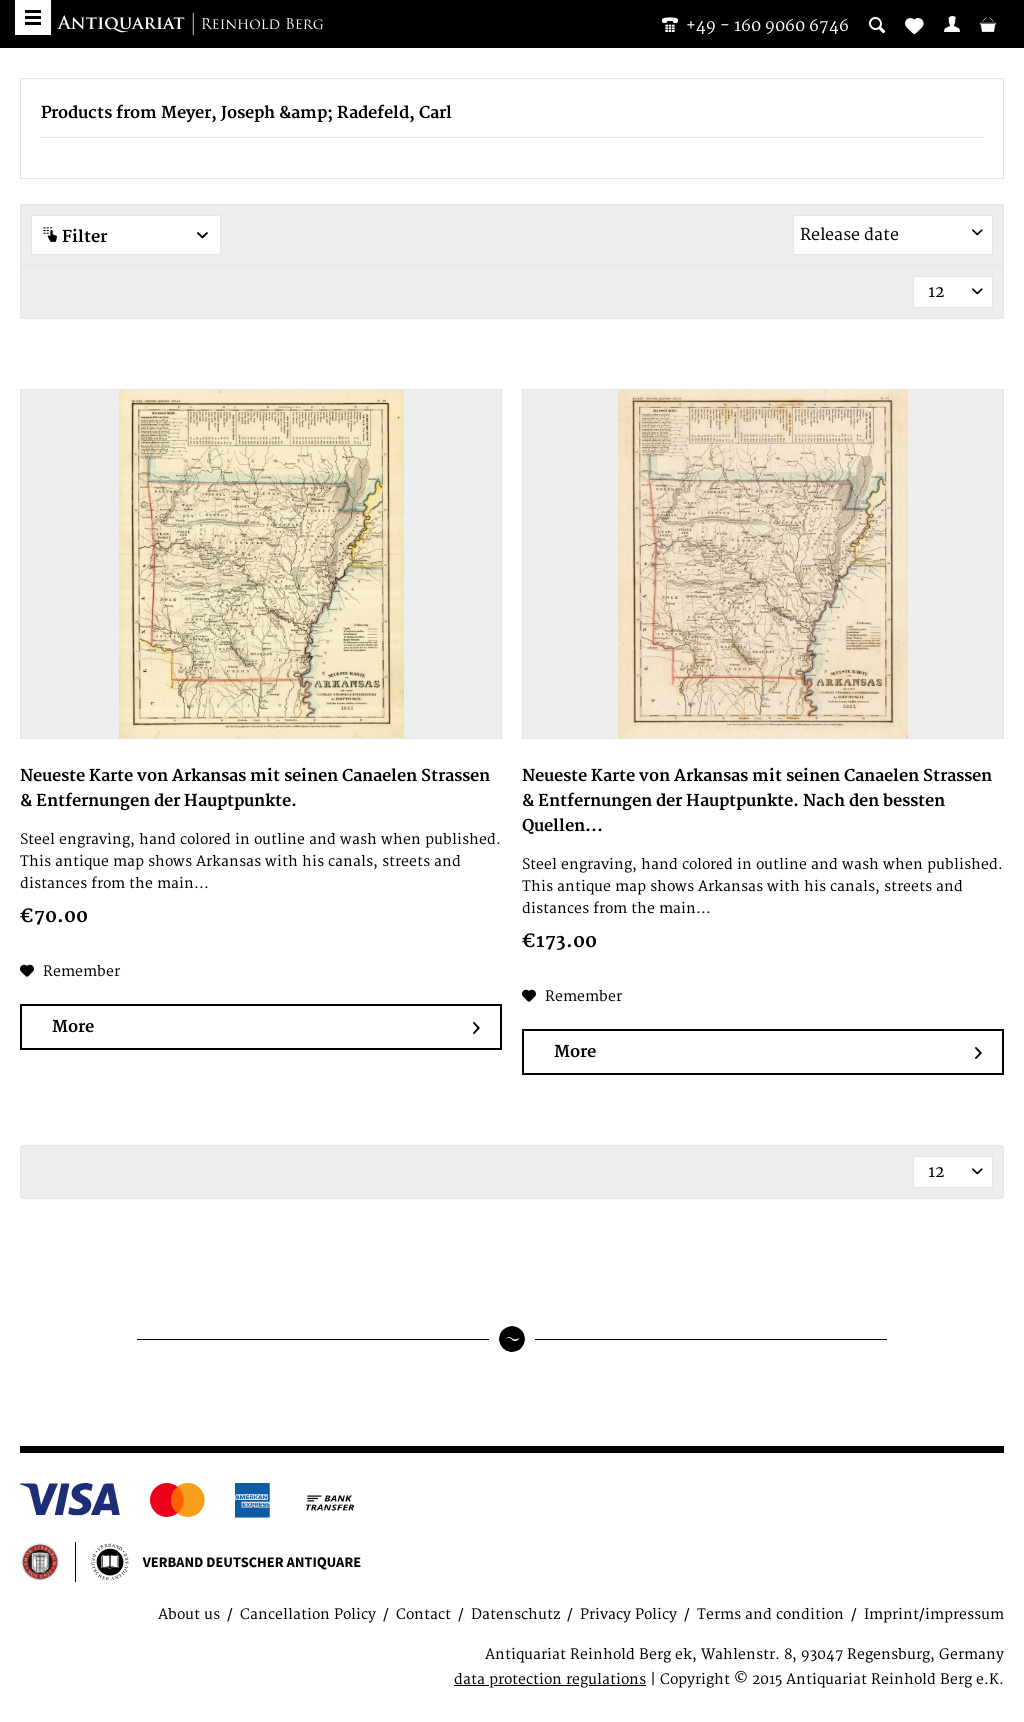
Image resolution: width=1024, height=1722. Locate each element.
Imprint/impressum (934, 1614)
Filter (126, 236)
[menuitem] (952, 24)
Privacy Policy (628, 1614)
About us (189, 1614)
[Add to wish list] (70, 972)
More (266, 1027)
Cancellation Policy (308, 1614)
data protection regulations (550, 1679)
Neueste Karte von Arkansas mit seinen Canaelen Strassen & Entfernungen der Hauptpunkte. (255, 788)
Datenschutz (515, 1614)
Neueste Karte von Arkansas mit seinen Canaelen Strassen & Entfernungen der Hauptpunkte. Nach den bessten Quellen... (757, 801)
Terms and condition (770, 1614)
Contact (423, 1614)
